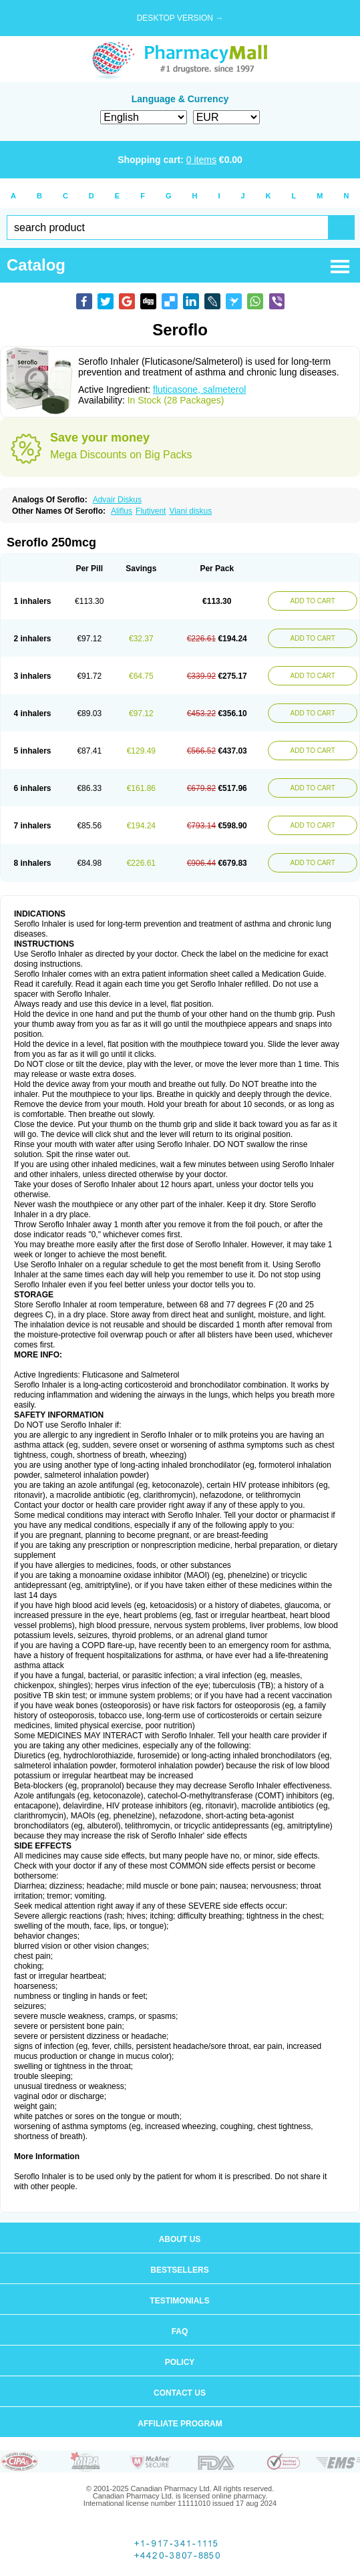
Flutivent (151, 511)
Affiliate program (180, 2423)
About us (180, 2239)
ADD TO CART (313, 601)
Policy (180, 2362)
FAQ (180, 2331)
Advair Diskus (117, 499)
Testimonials (179, 2300)
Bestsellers (179, 2270)
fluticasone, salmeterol (199, 389)
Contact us (180, 2393)
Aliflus (121, 511)
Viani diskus (190, 511)
